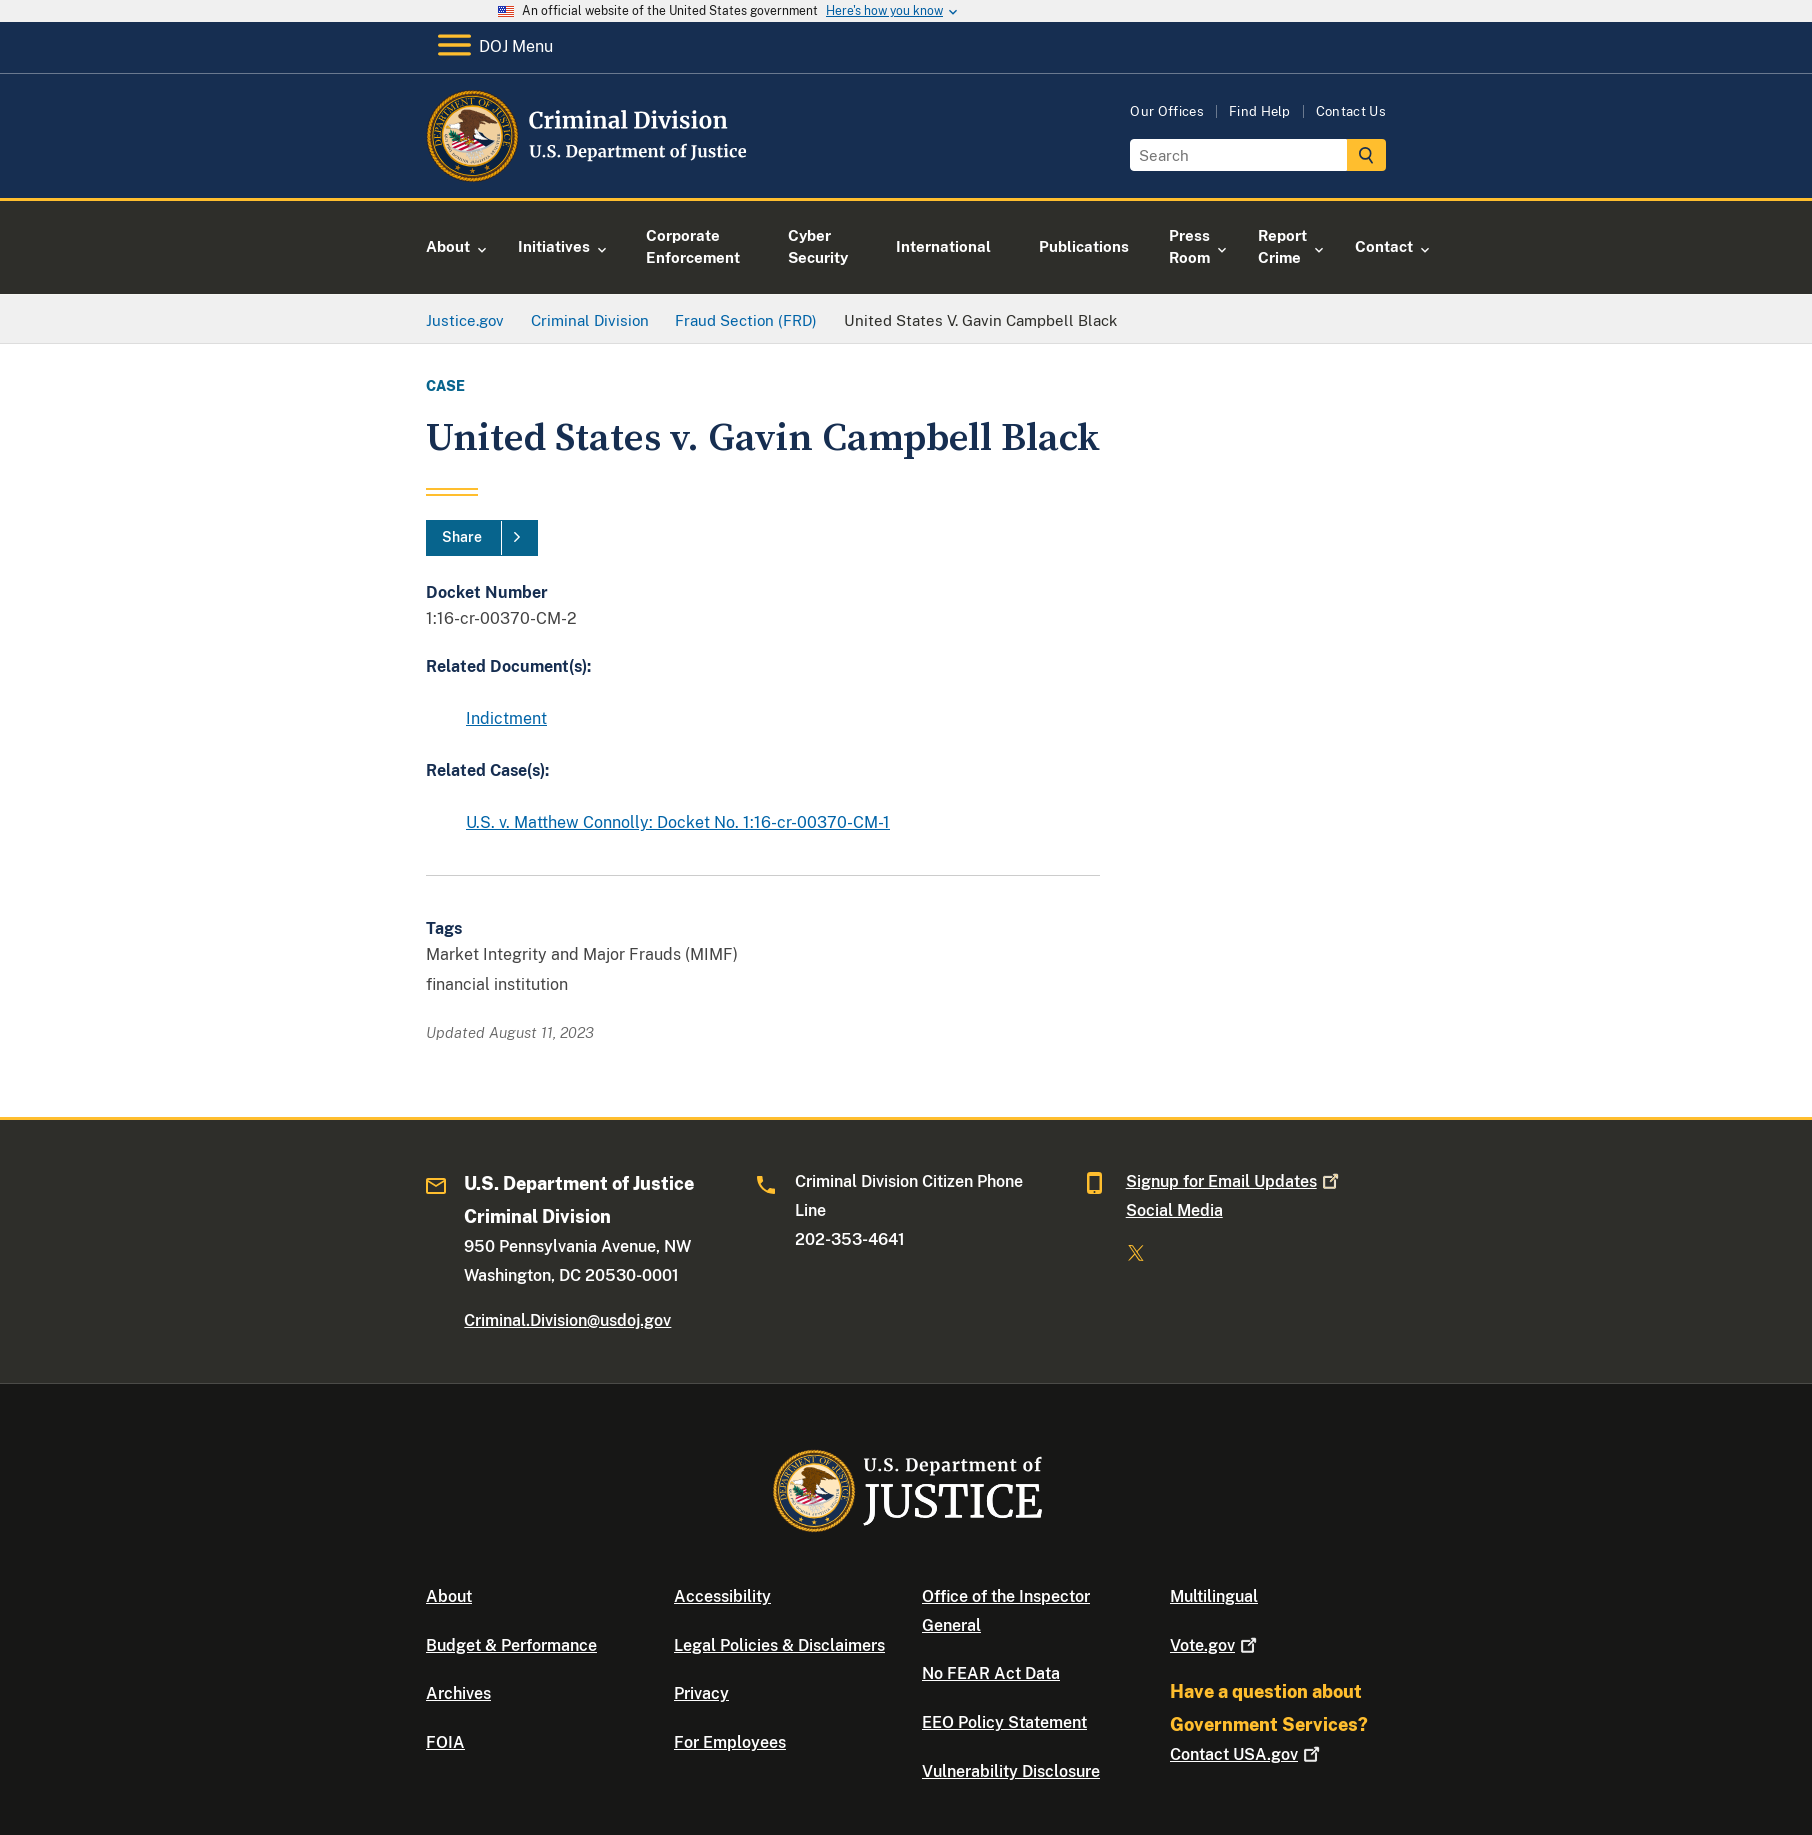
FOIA (445, 1742)
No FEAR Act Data (991, 1673)
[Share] (482, 538)
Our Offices (1167, 111)
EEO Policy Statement (1004, 1722)
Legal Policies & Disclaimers (779, 1645)
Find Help (1260, 111)
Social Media (1174, 1210)
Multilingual (1214, 1596)
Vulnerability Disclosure (1011, 1771)
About (449, 1596)
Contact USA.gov (1247, 1754)
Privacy (701, 1693)
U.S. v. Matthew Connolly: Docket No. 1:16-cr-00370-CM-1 (678, 822)
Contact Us (1351, 111)
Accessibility (722, 1596)
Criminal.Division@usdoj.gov (567, 1320)
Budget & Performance (511, 1645)
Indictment (506, 718)
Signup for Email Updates (1234, 1181)
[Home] (588, 174)
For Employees (730, 1742)
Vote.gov (1215, 1645)
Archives (458, 1693)
